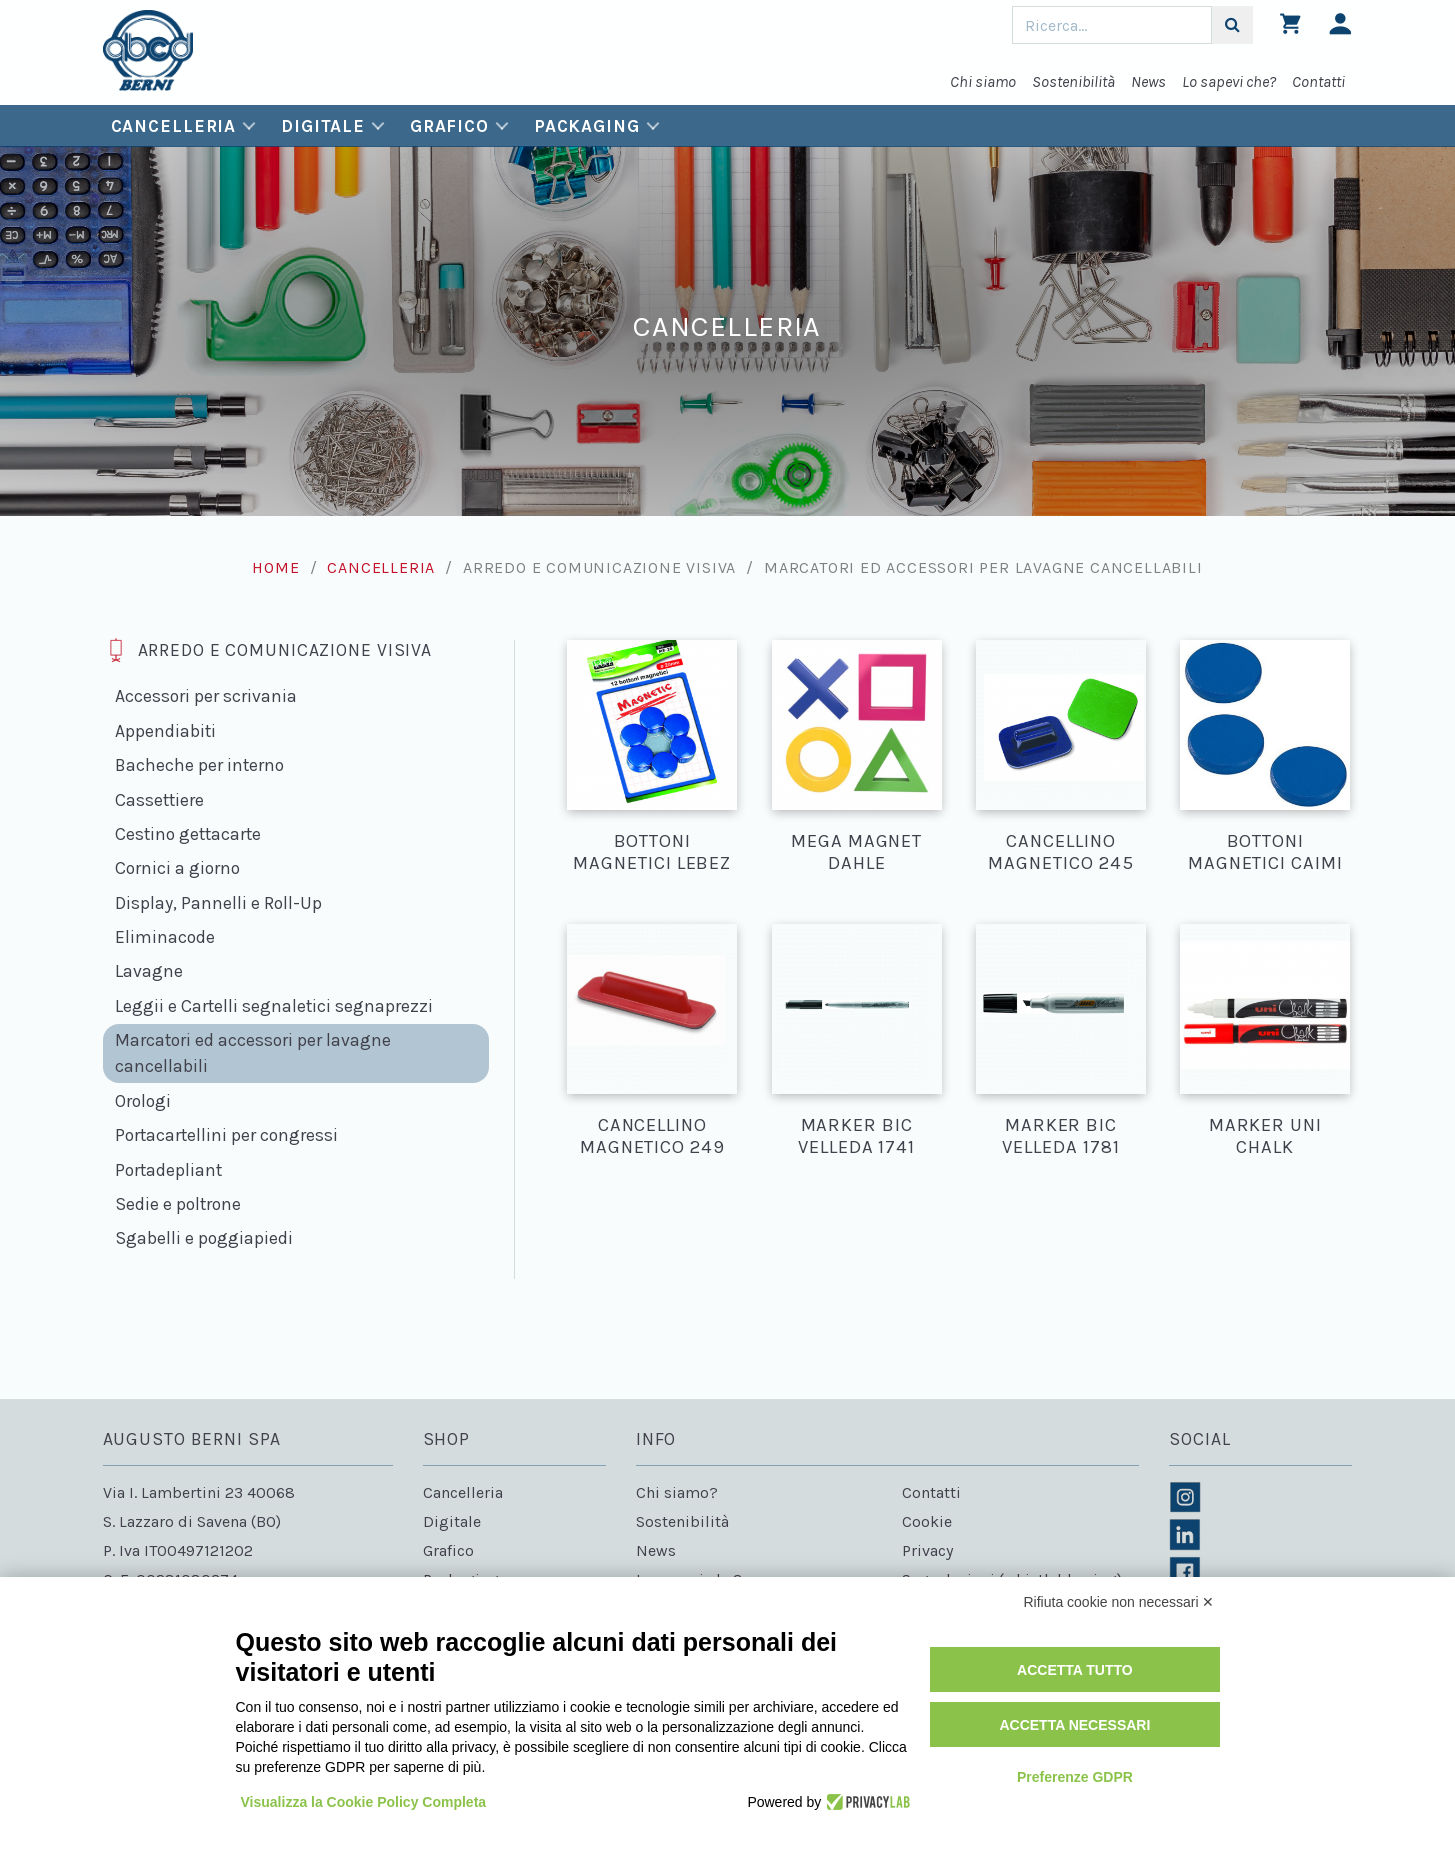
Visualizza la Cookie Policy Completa (364, 1802)
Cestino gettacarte (188, 834)
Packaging (587, 126)
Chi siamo (983, 81)
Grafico (449, 126)
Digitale (323, 126)
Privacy (927, 1550)
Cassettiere (159, 800)
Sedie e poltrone (178, 1204)
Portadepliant (168, 1170)
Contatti (1318, 81)
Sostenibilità (1073, 81)
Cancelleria (174, 126)
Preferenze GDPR (1075, 1777)
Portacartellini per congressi (226, 1135)
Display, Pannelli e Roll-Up (218, 903)
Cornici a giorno (177, 868)
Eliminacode (165, 937)
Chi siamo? (677, 1492)
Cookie (927, 1521)
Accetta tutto (1075, 1670)
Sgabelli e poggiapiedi (204, 1238)
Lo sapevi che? (1229, 81)
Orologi (143, 1101)
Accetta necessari (1074, 1725)
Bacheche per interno (199, 765)
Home (275, 567)
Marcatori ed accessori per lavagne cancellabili (253, 1053)
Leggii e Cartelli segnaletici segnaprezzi (274, 1006)
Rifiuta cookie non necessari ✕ (1119, 1602)
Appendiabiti (165, 731)
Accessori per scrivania (206, 696)
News (1148, 81)
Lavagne (149, 971)
